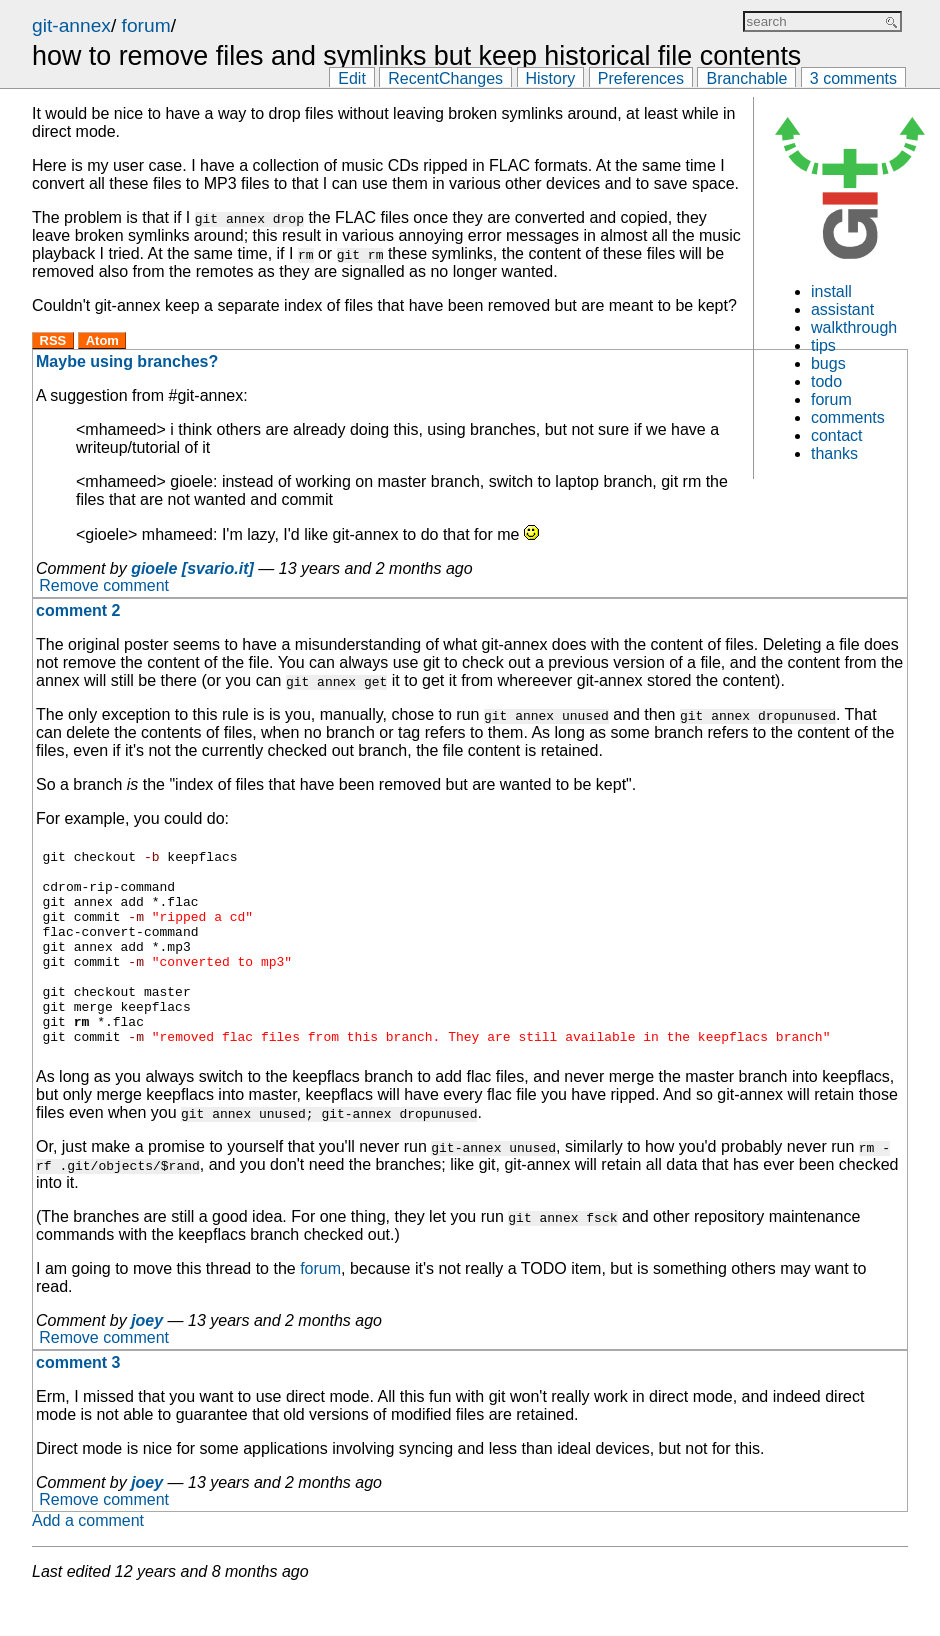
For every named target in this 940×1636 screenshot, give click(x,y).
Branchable (746, 78)
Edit (352, 78)
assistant (842, 309)
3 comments (853, 78)
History (551, 78)
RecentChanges (445, 78)
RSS (53, 340)
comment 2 (78, 610)
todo (826, 381)
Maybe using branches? (127, 361)
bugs (828, 363)
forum (146, 25)
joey (147, 1359)
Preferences (641, 78)
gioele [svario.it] (192, 568)
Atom (102, 340)
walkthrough (854, 327)
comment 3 (78, 1401)
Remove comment (104, 586)
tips (823, 345)
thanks (834, 453)
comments (848, 417)
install (831, 291)
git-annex (71, 25)
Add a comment (88, 1559)
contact (837, 435)
